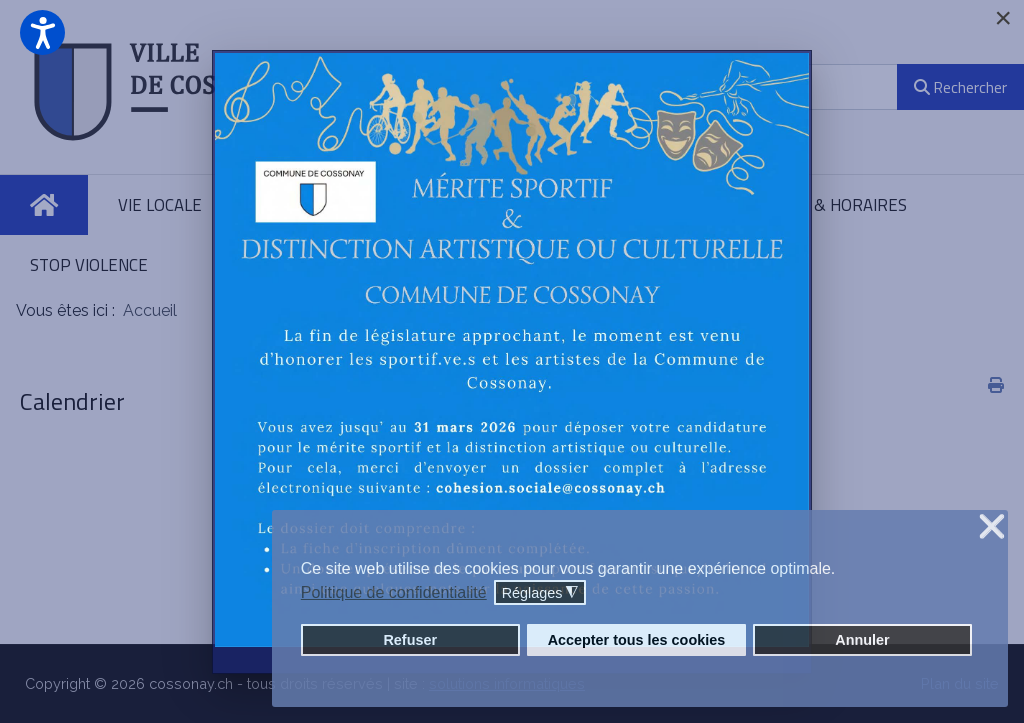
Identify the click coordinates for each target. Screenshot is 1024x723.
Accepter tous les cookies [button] (637, 640)
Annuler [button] (862, 640)
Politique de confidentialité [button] (394, 592)
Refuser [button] (410, 640)
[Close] (1003, 18)
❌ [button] (992, 527)
